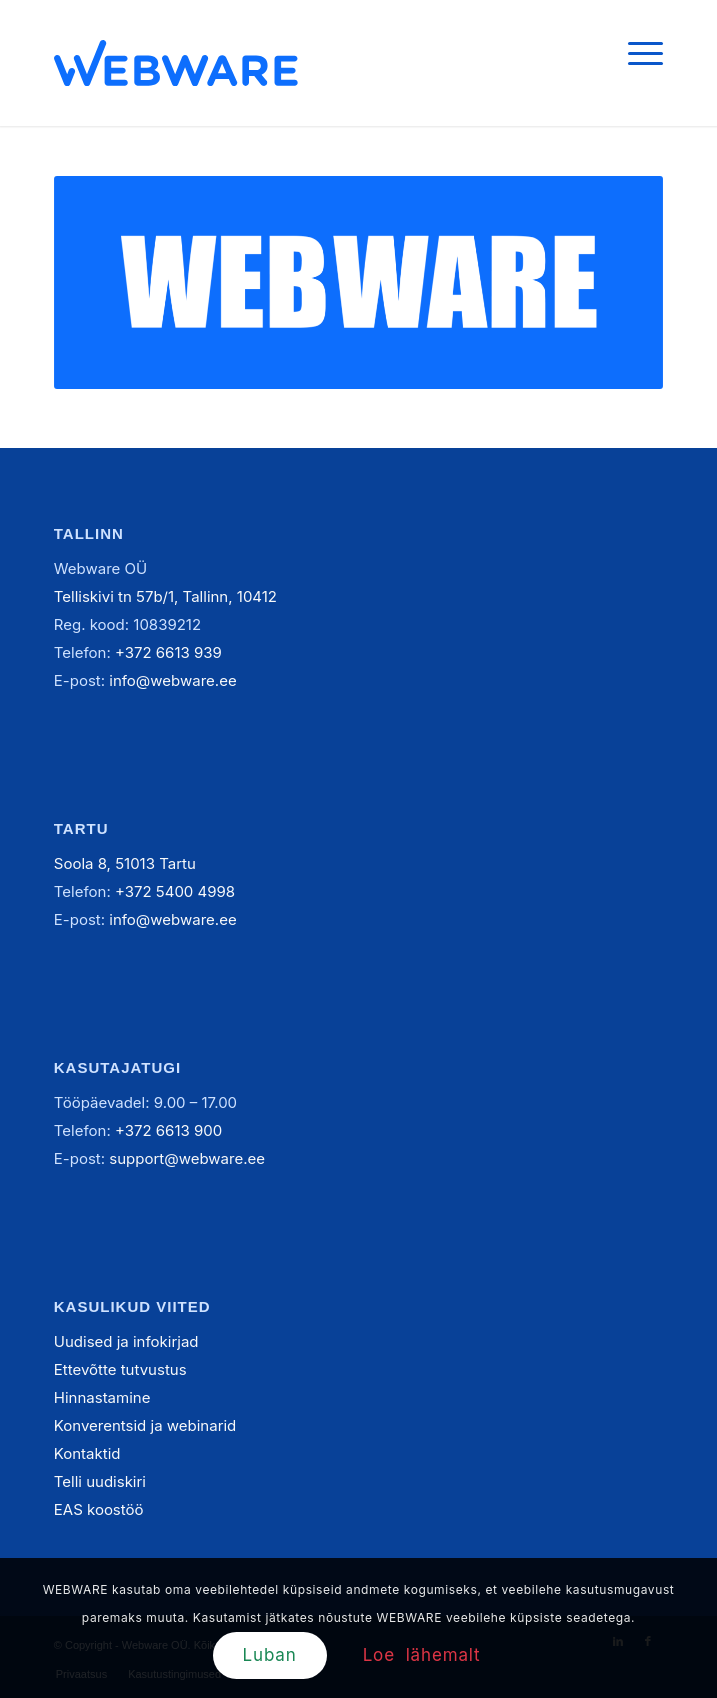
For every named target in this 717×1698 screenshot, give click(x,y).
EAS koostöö (99, 1509)
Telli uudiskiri (100, 1481)
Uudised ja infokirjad (126, 1341)
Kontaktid (87, 1453)
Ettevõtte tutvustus (120, 1369)
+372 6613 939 (168, 652)
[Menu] (635, 52)
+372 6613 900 (168, 1130)
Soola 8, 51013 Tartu (125, 863)
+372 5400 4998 (175, 891)
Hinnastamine (102, 1397)
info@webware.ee (172, 680)
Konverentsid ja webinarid (145, 1425)
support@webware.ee (187, 1158)
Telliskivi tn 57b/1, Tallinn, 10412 (165, 596)
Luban (270, 1655)
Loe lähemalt (422, 1655)
